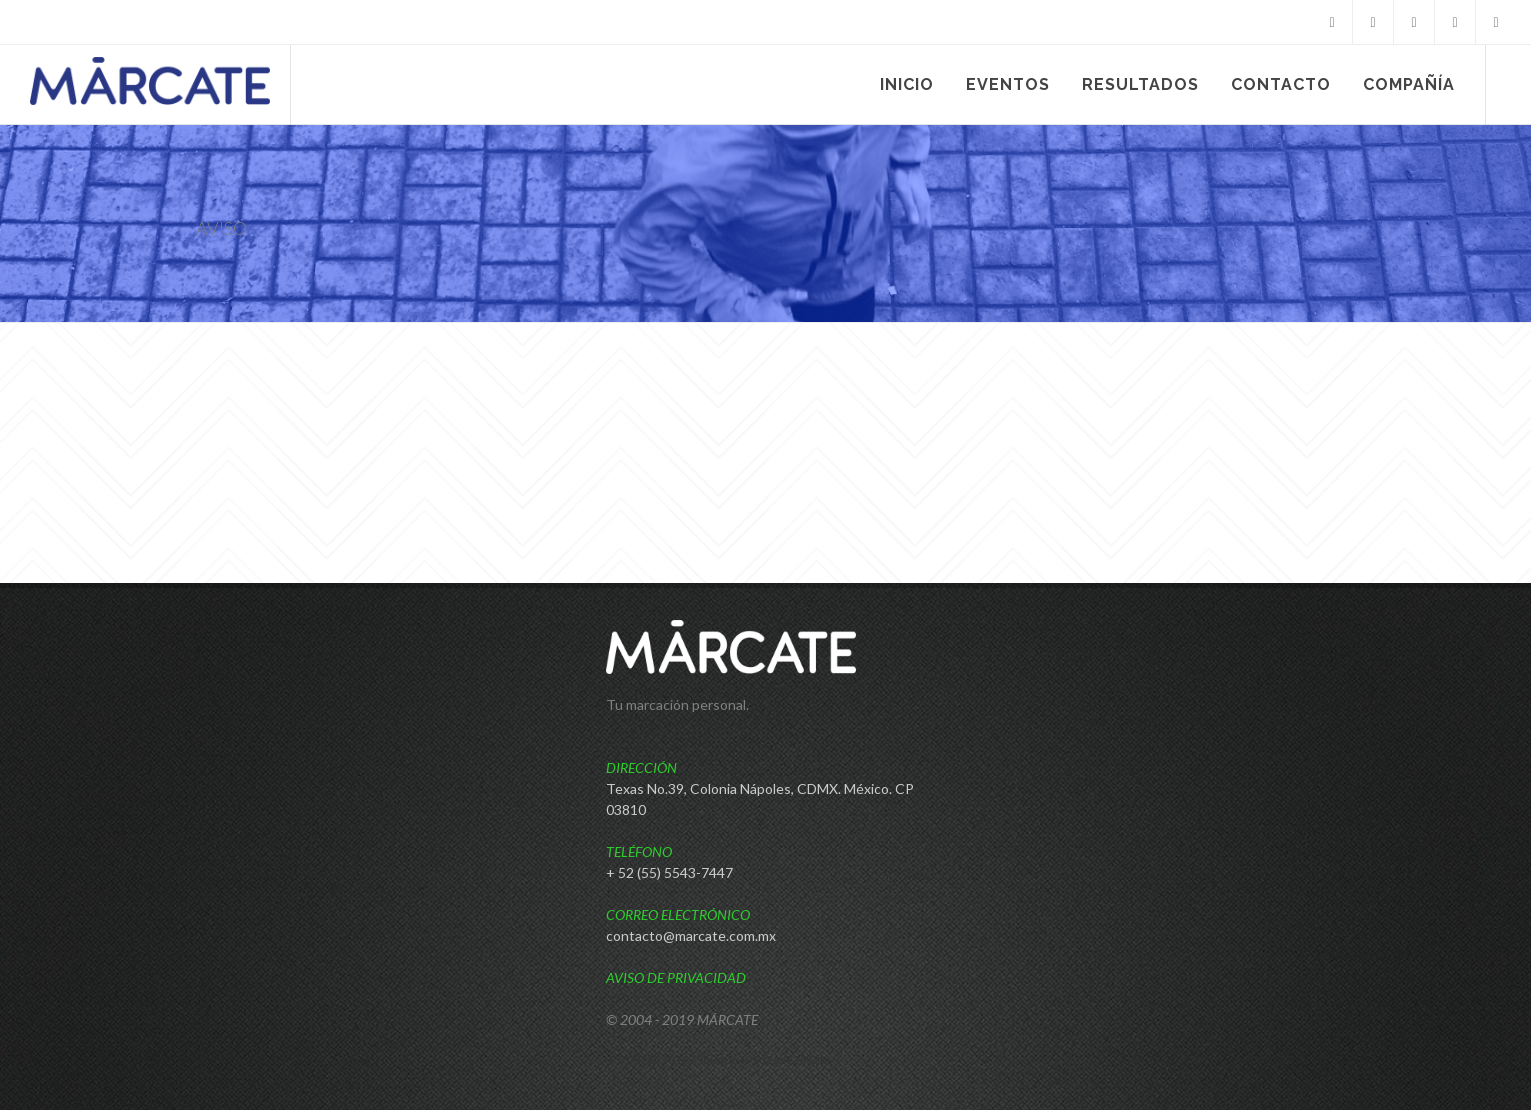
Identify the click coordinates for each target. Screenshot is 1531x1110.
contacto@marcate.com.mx (691, 935)
